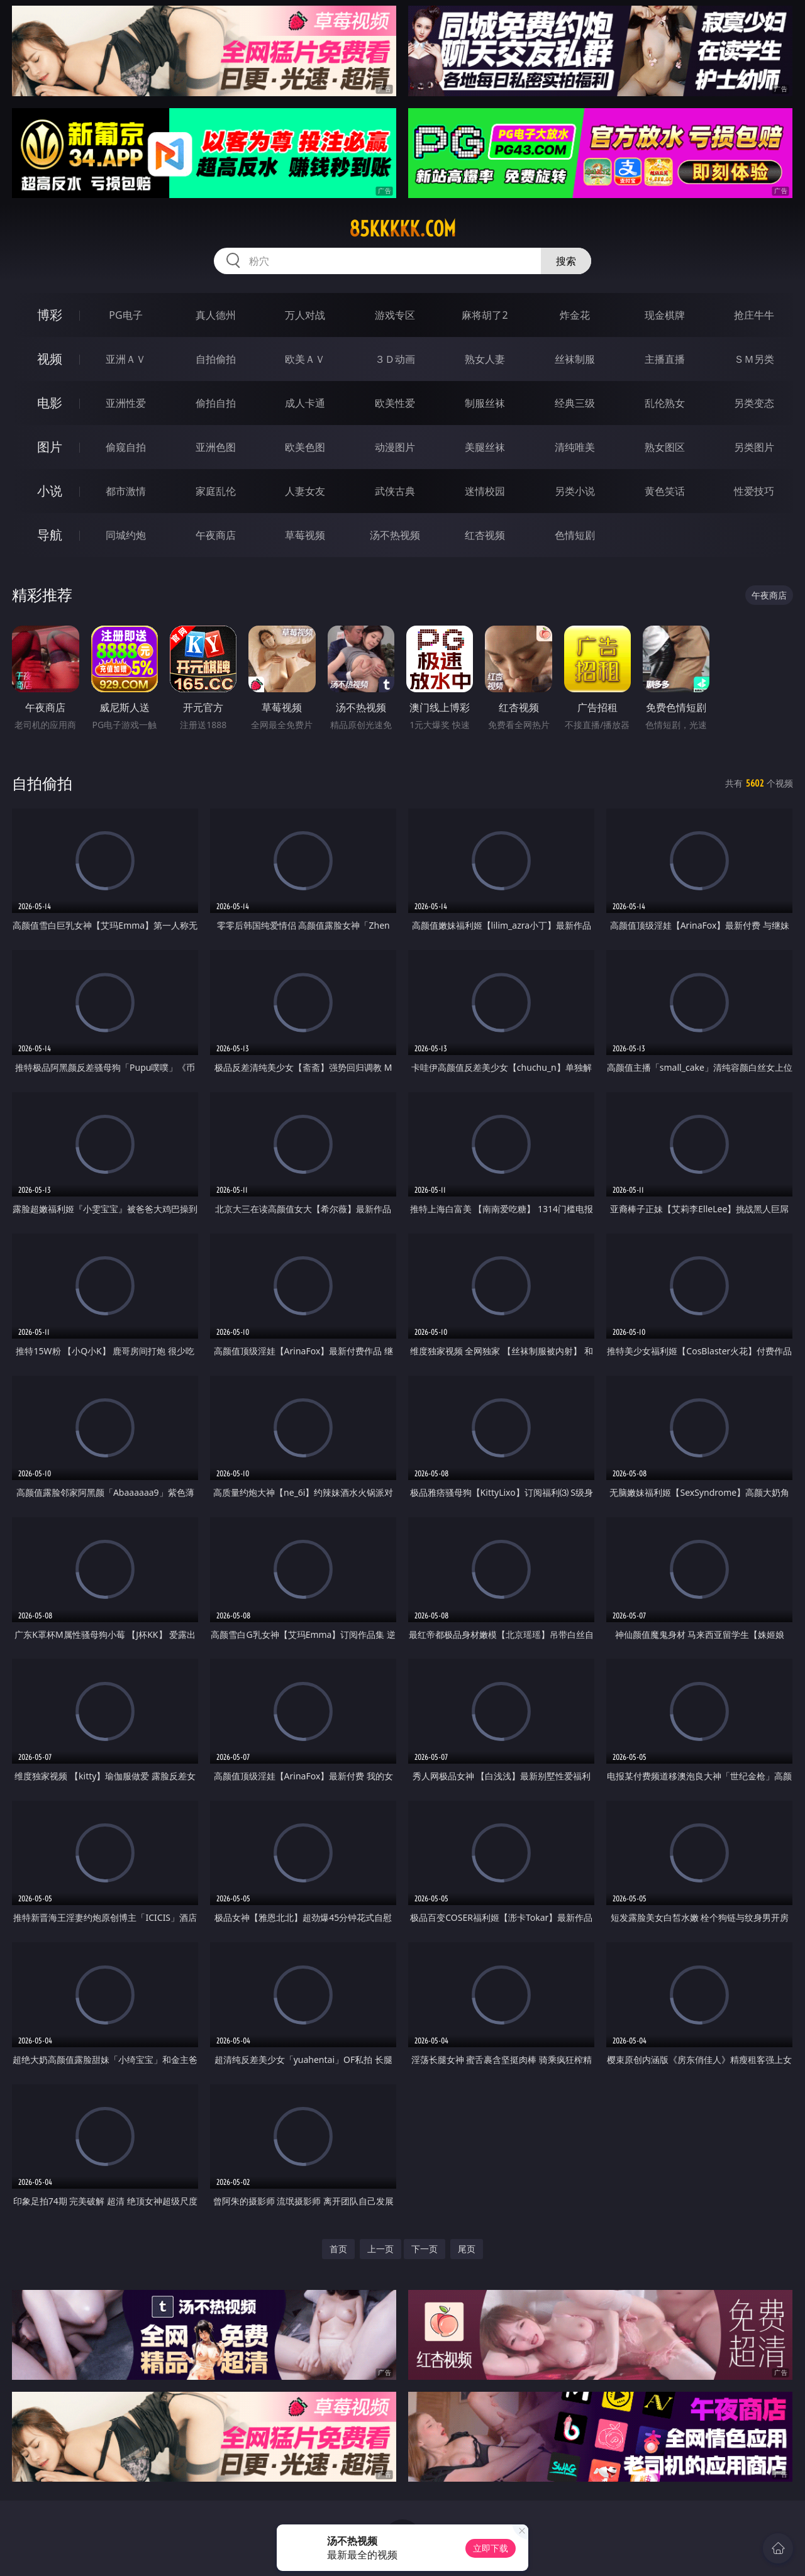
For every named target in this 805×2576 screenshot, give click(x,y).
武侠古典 (395, 491)
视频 (49, 358)
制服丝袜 (485, 403)
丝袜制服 (575, 359)
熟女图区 (665, 447)
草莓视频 (305, 535)
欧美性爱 (395, 403)
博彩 (49, 314)
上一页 (380, 2249)
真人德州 (216, 315)
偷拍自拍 (216, 403)
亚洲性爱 (126, 403)
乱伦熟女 (665, 403)
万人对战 (305, 315)
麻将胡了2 (485, 315)
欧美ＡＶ (305, 359)
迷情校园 (485, 491)
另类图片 (754, 447)
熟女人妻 (485, 359)
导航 (49, 534)
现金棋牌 (665, 315)
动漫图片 (395, 447)
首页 (338, 2249)
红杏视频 (485, 535)
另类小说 (575, 491)
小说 (49, 490)
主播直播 (665, 359)
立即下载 (490, 2548)
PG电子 (125, 315)
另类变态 (754, 403)
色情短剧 (575, 535)
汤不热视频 (395, 535)
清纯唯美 (575, 447)
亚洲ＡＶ (126, 359)
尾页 (466, 2249)
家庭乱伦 (216, 491)
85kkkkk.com (402, 228)
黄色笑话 (665, 491)
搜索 (566, 261)
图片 (49, 446)
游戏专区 (395, 315)
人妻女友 (305, 491)
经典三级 (575, 403)
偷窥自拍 (126, 447)
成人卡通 (305, 403)
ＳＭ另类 (754, 359)
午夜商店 (216, 535)
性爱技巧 (754, 491)
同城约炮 (126, 535)
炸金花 (575, 315)
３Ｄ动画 (395, 359)
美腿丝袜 (485, 447)
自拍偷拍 (216, 359)
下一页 (424, 2249)
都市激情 (126, 491)
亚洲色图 (216, 447)
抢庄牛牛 (754, 315)
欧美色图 (305, 447)
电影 (49, 402)
